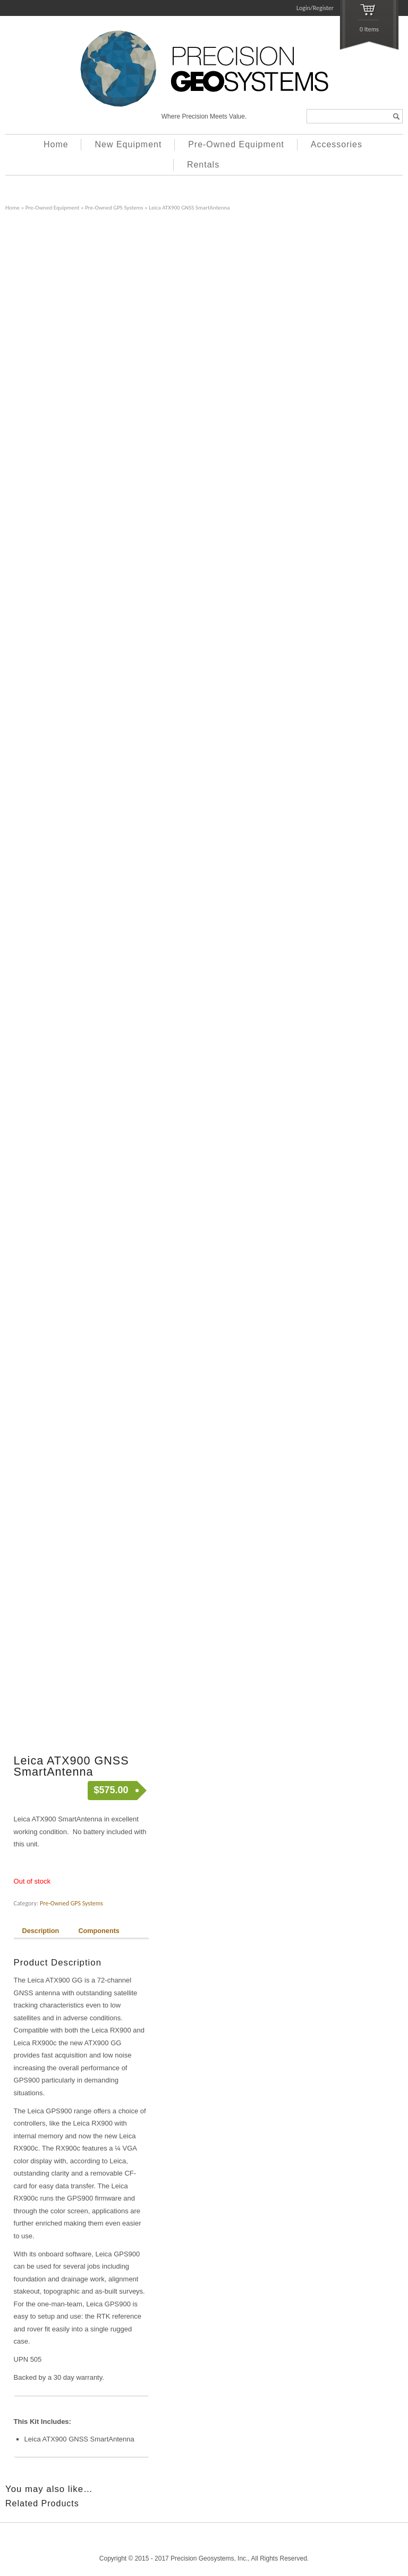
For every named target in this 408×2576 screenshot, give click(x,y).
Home (56, 144)
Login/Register (315, 8)
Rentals (203, 164)
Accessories (336, 144)
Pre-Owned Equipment (236, 144)
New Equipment (128, 144)
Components (99, 1931)
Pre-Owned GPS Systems (114, 207)
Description (41, 1931)
